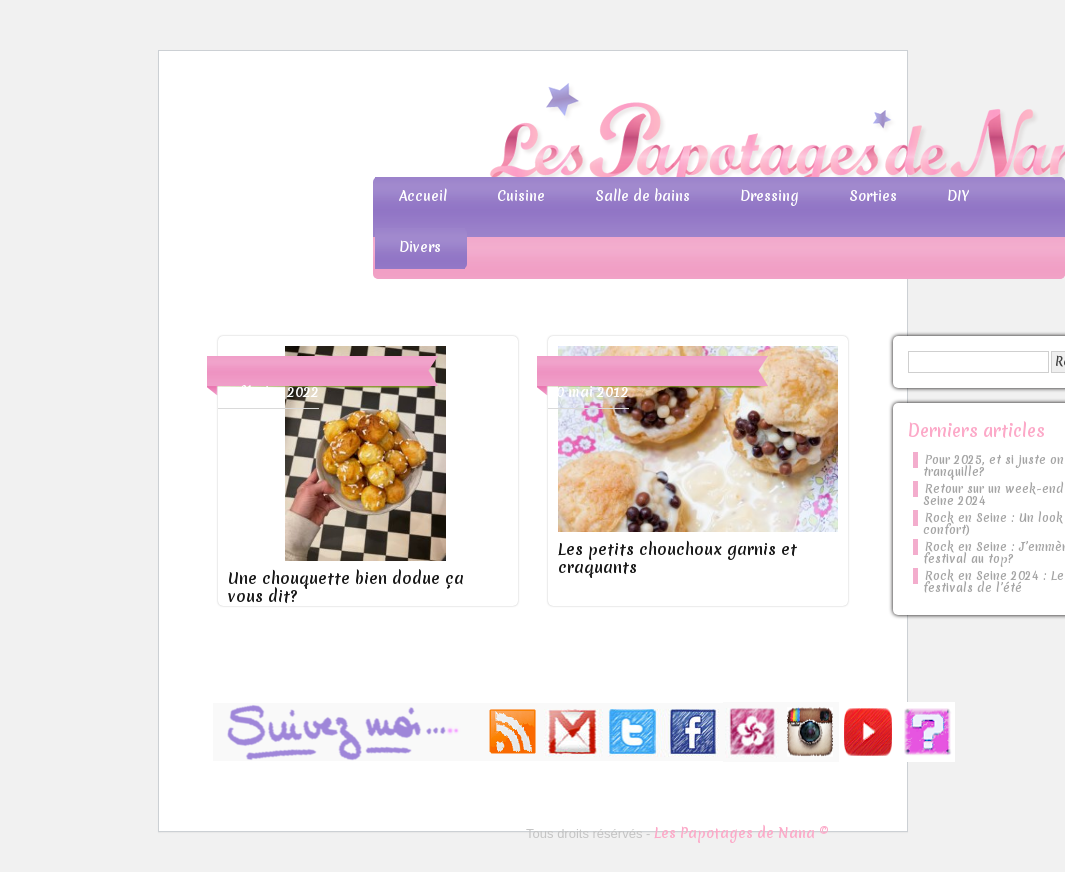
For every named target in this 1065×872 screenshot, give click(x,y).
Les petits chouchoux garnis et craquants (677, 558)
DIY (958, 196)
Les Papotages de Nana (665, 135)
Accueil (423, 196)
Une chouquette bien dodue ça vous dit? (346, 587)
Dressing (769, 196)
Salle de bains (642, 196)
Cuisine (521, 196)
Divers (420, 247)
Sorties (873, 196)
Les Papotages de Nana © (741, 833)
